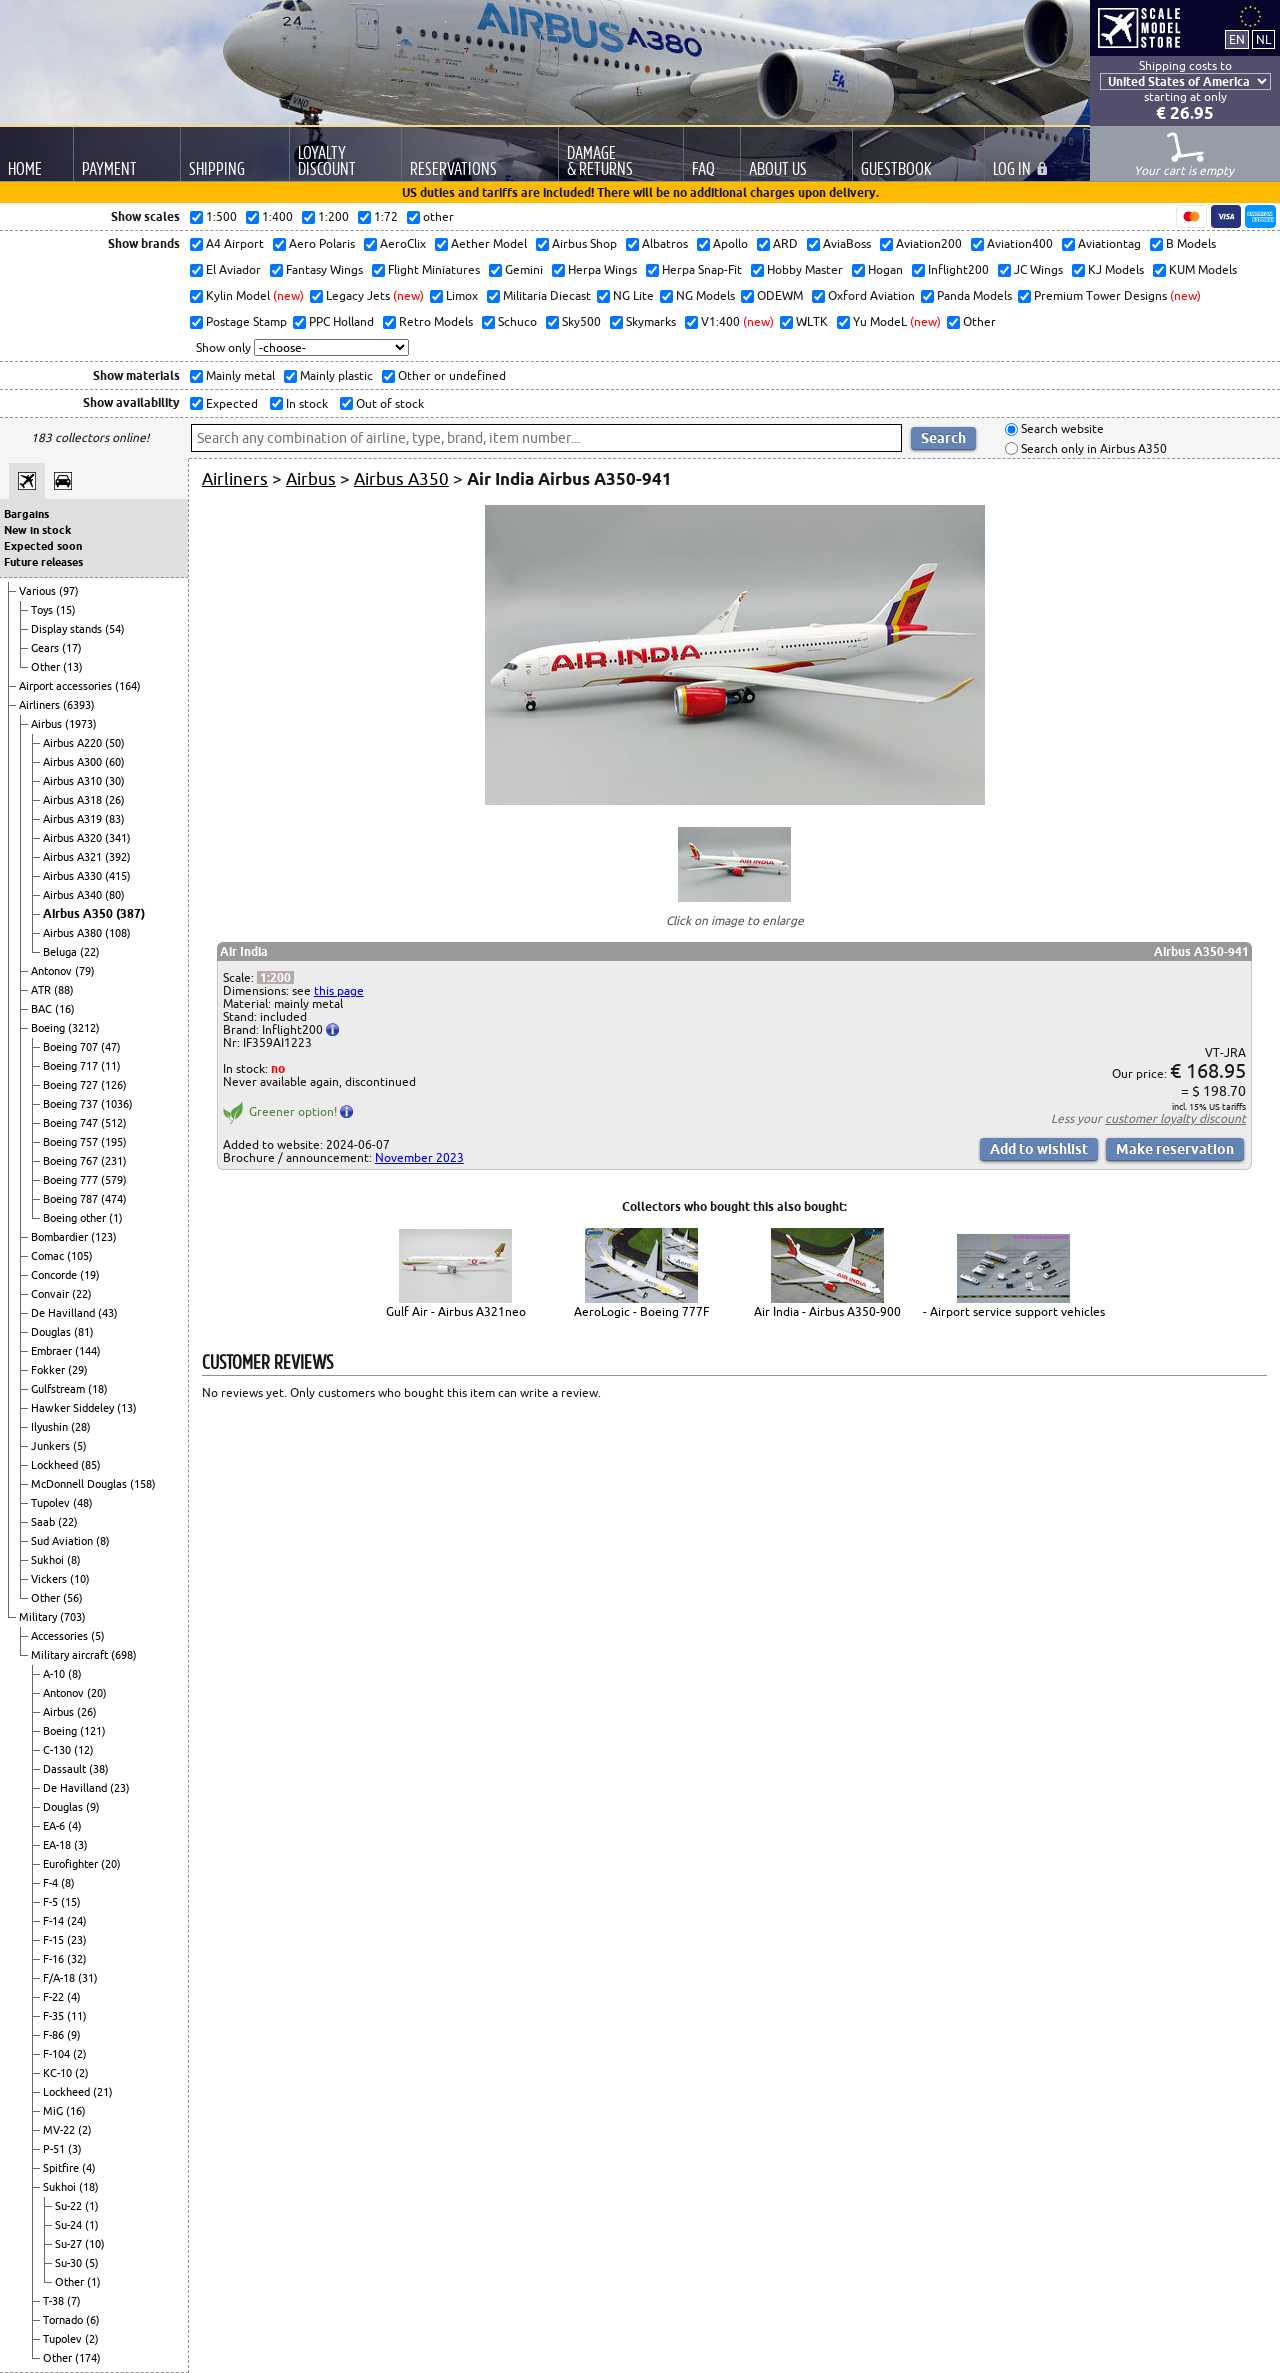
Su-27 (70, 2244)
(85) (91, 1465)
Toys (43, 610)
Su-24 (70, 2225)
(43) (108, 1313)
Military (39, 1617)
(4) (75, 1826)
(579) (114, 1180)
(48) (83, 1503)
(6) (93, 2320)
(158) (143, 1484)
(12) (84, 1750)
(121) (93, 1731)
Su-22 (70, 2206)
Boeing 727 (72, 1085)
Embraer (53, 1351)
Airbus (48, 724)
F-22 (55, 1997)
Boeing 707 (72, 1047)
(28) (81, 1427)
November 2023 (419, 1157)
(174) (88, 2358)
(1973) (81, 724)
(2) (80, 2054)
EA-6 (55, 1826)
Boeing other (76, 1218)
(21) (103, 2092)
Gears (46, 648)
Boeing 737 (72, 1104)
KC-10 (59, 2073)
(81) (84, 1332)
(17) (72, 648)
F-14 (55, 1921)
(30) (115, 781)
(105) (80, 1256)
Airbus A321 (74, 857)
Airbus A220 (74, 743)
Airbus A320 (74, 838)
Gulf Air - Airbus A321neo (456, 1311)
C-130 (58, 1750)
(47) (111, 1047)
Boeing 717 (72, 1066)
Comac (49, 1256)
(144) (88, 1351)
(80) (115, 895)
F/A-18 (60, 1978)
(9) (93, 1807)
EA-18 (58, 1845)
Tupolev (52, 1503)
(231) (114, 1161)
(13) (73, 667)
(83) (115, 819)
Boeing (49, 1028)
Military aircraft (71, 1655)
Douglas (52, 1332)
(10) (80, 1579)
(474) (114, 1199)
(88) (64, 990)
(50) (115, 743)
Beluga (61, 952)
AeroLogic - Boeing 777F (641, 1311)
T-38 (55, 2301)
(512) (114, 1123)
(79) (85, 971)
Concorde (55, 1275)
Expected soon (43, 546)
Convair (51, 1294)
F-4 (52, 1883)
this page (339, 990)
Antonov (53, 971)
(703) (73, 1617)
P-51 (55, 2149)
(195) (114, 1142)
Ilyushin (51, 1427)
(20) (97, 1693)
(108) (118, 933)
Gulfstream (59, 1389)
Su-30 (70, 2263)
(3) (81, 1845)
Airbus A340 (74, 895)
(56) (73, 1598)
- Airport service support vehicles (1014, 1311)
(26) (115, 800)
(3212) (84, 1028)
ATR (42, 990)
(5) (80, 1446)
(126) (114, 1085)
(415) (118, 876)
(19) (90, 1275)
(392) (118, 857)
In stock (305, 403)
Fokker (49, 1370)
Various (39, 591)
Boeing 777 (72, 1180)
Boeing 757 (72, 1142)
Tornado (64, 2320)
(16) (65, 1009)
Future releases (43, 562)
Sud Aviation (63, 1541)
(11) (111, 1066)
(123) (104, 1237)
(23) (120, 1788)
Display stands (68, 629)
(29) (78, 1370)
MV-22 (60, 2130)
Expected (230, 403)
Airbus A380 (74, 933)
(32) (77, 1959)
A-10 (55, 1674)
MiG (54, 2111)
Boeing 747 (72, 1123)
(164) (128, 686)
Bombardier (61, 1237)
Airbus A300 (74, 762)
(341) (118, 838)
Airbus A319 (74, 819)
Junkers (52, 1446)
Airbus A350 (79, 913)
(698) (124, 1655)
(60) (115, 762)
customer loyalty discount (1175, 1118)
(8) (103, 1541)
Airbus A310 (74, 781)
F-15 (55, 1940)
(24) (77, 1921)
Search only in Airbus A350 (1092, 448)
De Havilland (64, 1313)
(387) (130, 913)
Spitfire (62, 2168)
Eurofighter (72, 1864)
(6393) (79, 705)
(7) (74, 2301)
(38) (99, 1769)
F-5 (52, 1902)
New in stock (37, 530)
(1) (116, 1218)
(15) (66, 610)
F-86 (55, 2035)
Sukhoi (49, 1560)
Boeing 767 (72, 1161)
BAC (43, 1009)
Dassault (66, 1769)
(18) (98, 1389)
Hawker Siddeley (74, 1408)
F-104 (58, 2054)
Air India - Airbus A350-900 (827, 1311)
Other (47, 667)
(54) (115, 629)
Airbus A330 (74, 876)
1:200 (275, 977)
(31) (88, 1978)
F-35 (55, 2016)
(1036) (117, 1104)
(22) (90, 952)
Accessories (61, 1636)
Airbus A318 (74, 800)
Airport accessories (67, 686)
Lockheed (56, 1465)
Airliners (41, 705)
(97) (69, 591)
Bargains (26, 514)
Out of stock (388, 403)
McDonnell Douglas (80, 1484)
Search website (1061, 429)
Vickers (50, 1579)
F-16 (55, 1959)
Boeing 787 (72, 1199)
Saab (44, 1522)
